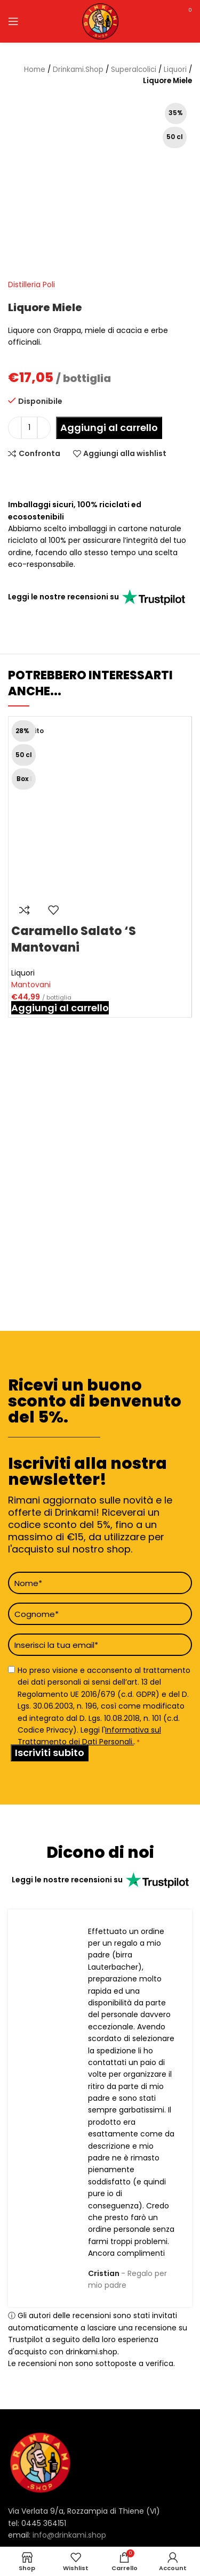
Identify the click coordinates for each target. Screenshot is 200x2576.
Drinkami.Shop (78, 69)
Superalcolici (133, 69)
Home (34, 69)
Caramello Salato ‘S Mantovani (73, 939)
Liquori (175, 69)
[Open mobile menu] (13, 21)
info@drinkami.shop (69, 2535)
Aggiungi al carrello (109, 427)
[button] (60, 1007)
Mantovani (31, 984)
